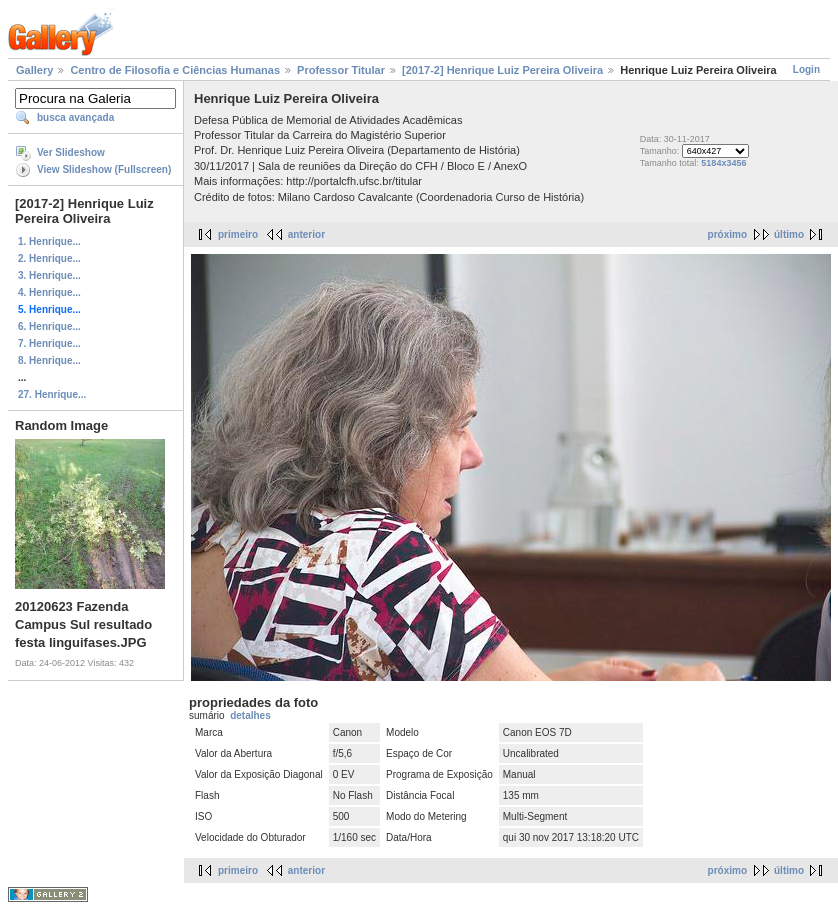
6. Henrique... (49, 326)
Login (806, 69)
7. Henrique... (49, 343)
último (789, 234)
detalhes (250, 715)
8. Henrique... (49, 360)
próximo (727, 234)
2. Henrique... (49, 258)
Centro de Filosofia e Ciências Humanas (175, 70)
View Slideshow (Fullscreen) (104, 169)
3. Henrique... (49, 275)
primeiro (238, 234)
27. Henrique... (52, 394)
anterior (306, 234)
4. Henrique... (49, 292)
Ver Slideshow (71, 152)
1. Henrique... (49, 241)
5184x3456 (723, 163)
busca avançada (75, 117)
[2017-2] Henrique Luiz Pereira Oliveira (502, 70)
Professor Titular (341, 70)
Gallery (34, 70)
